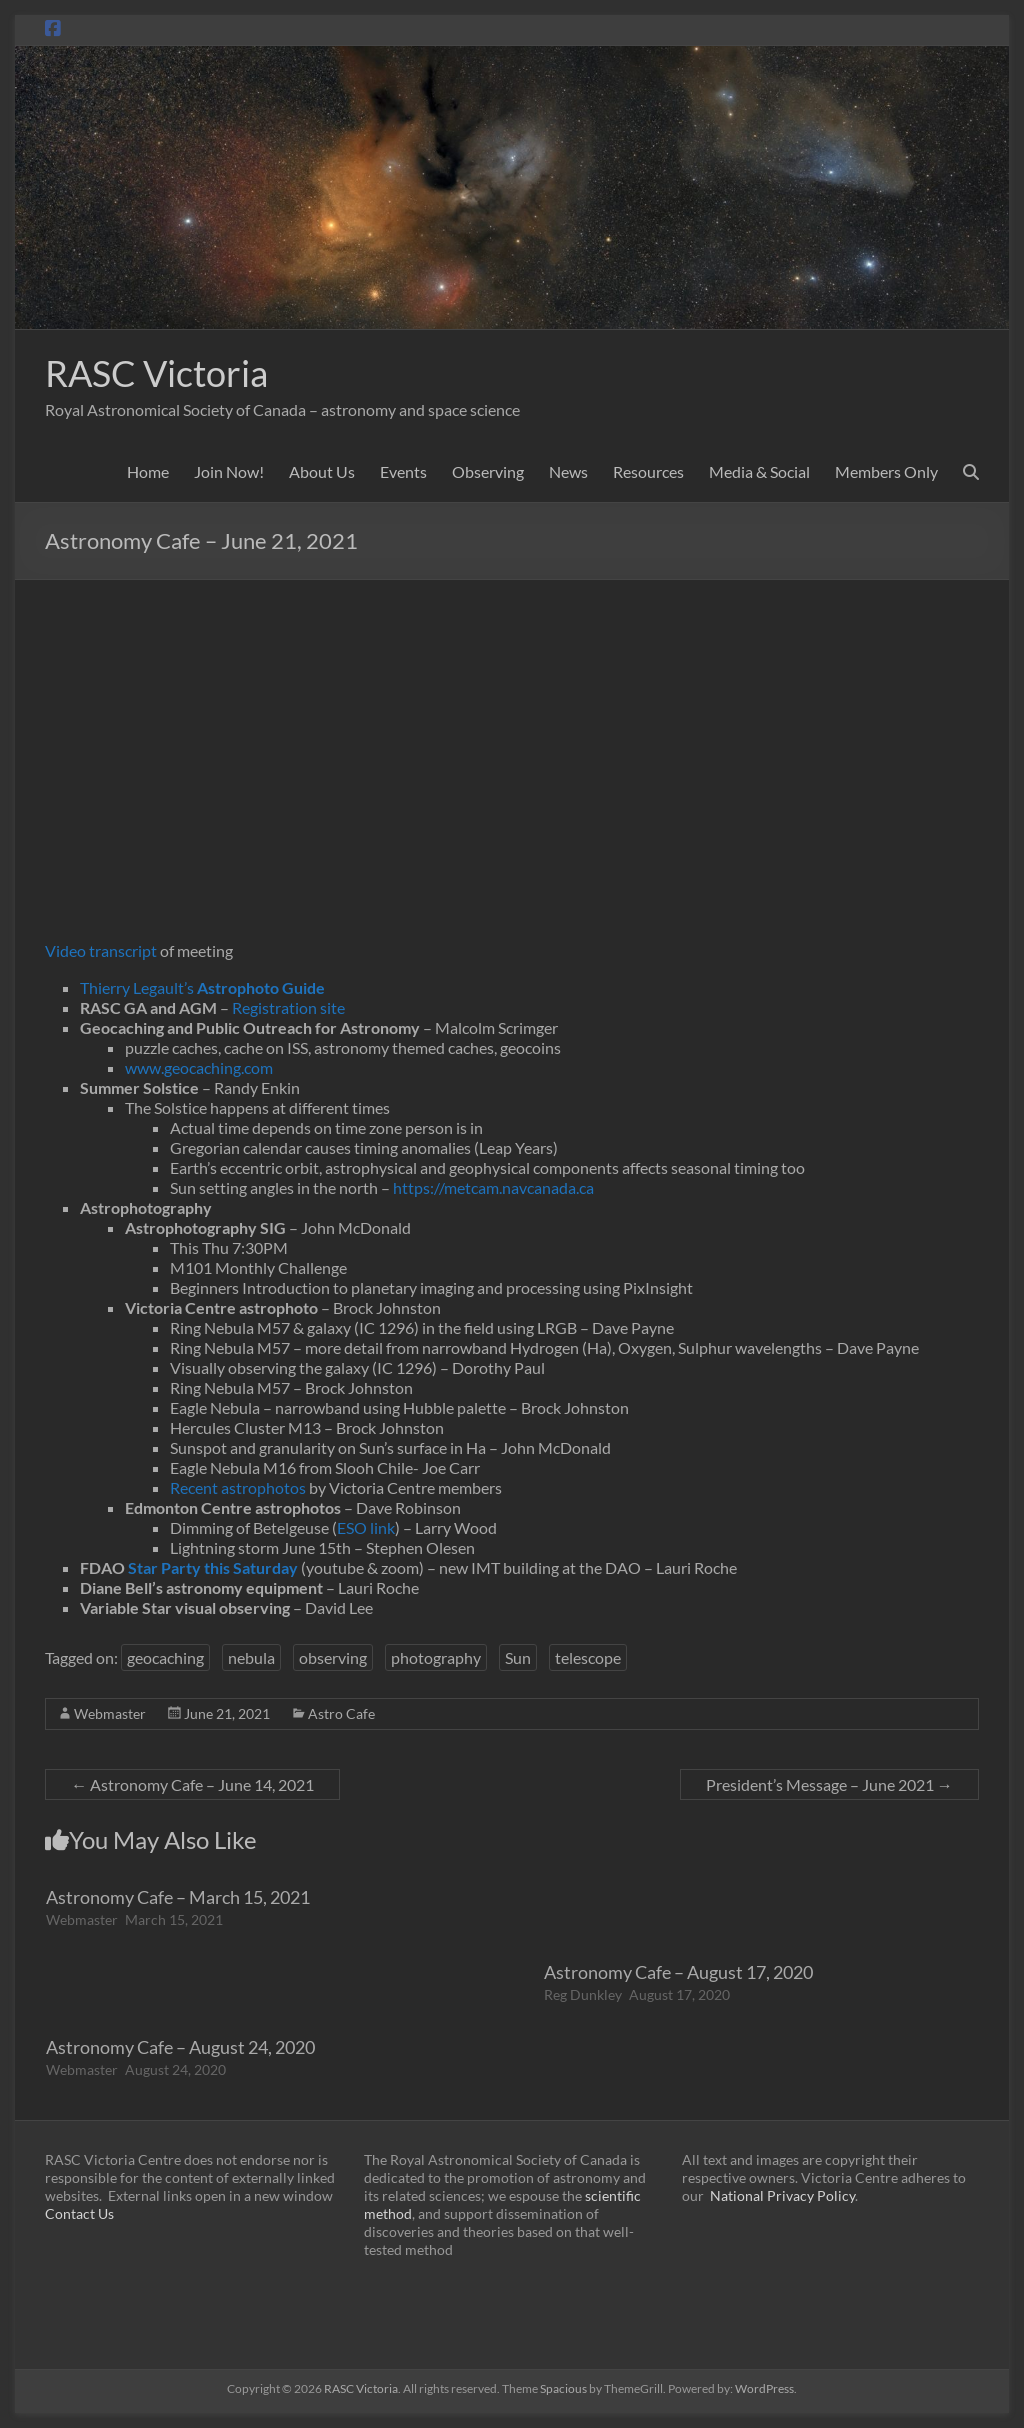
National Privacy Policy (782, 2195)
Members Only (886, 471)
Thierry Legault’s (202, 987)
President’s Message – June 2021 (829, 1784)
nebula (251, 1657)
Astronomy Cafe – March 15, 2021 (178, 1897)
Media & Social (759, 471)
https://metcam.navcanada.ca (493, 1187)
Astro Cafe (341, 1713)
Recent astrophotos (238, 1487)
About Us (322, 471)
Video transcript (101, 950)
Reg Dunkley (583, 1994)
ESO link (366, 1527)
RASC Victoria (156, 373)
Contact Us (79, 2213)
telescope (588, 1657)
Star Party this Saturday (213, 1567)
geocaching (165, 1657)
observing (333, 1657)
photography (436, 1657)
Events (403, 471)
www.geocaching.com (199, 1067)
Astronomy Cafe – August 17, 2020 (678, 1972)
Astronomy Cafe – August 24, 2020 (180, 2047)
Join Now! (229, 471)
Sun (518, 1657)
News (568, 471)
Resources (648, 471)
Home (148, 471)
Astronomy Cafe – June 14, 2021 (192, 1784)
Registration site (288, 1007)
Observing (488, 471)
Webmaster (110, 1713)
